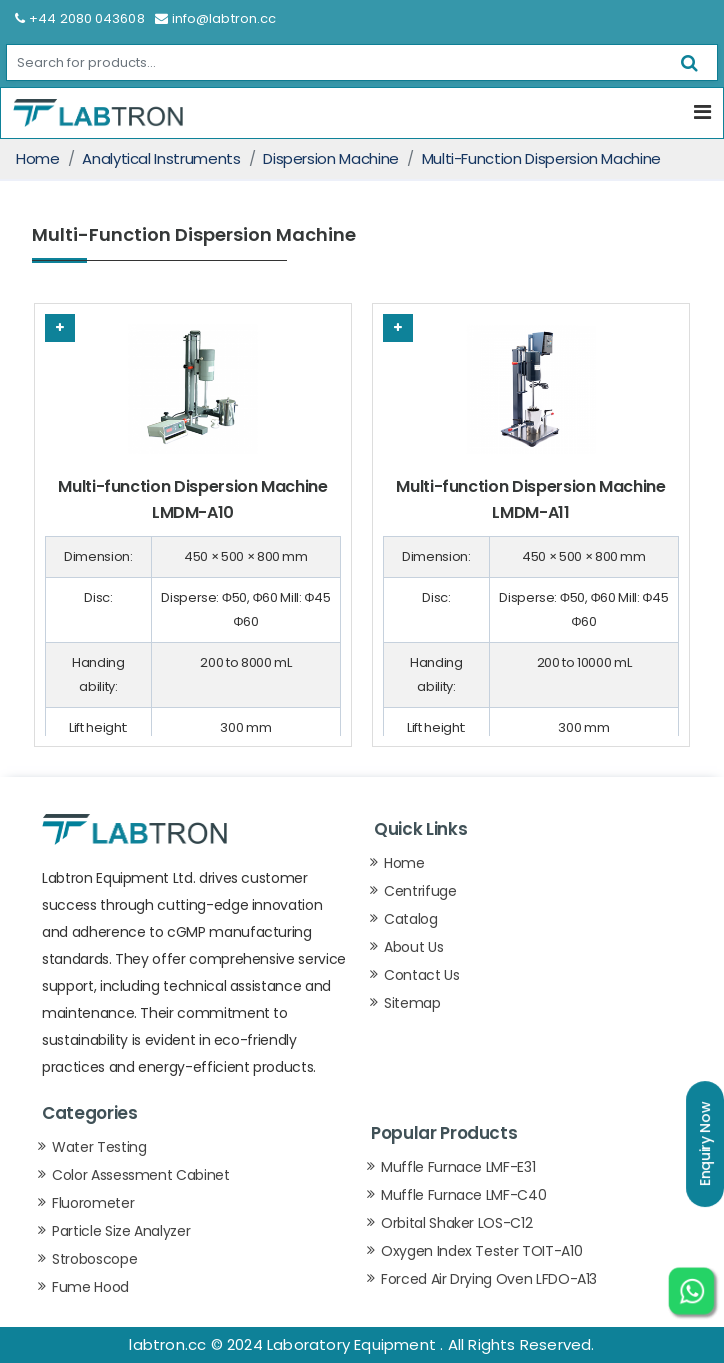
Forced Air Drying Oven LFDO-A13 (489, 1279)
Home (38, 158)
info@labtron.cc (216, 18)
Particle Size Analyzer (121, 1231)
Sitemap (412, 1003)
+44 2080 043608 (80, 18)
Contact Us (422, 975)
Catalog (411, 919)
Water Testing (99, 1147)
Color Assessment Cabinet (141, 1175)
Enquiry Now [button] (705, 1144)
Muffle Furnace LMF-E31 (458, 1167)
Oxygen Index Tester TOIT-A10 (481, 1251)
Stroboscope (94, 1259)
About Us (413, 947)
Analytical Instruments (161, 158)
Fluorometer (93, 1203)
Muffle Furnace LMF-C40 (463, 1195)
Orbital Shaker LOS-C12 (456, 1223)
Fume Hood (90, 1287)
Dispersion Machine (331, 158)
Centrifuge (420, 891)
